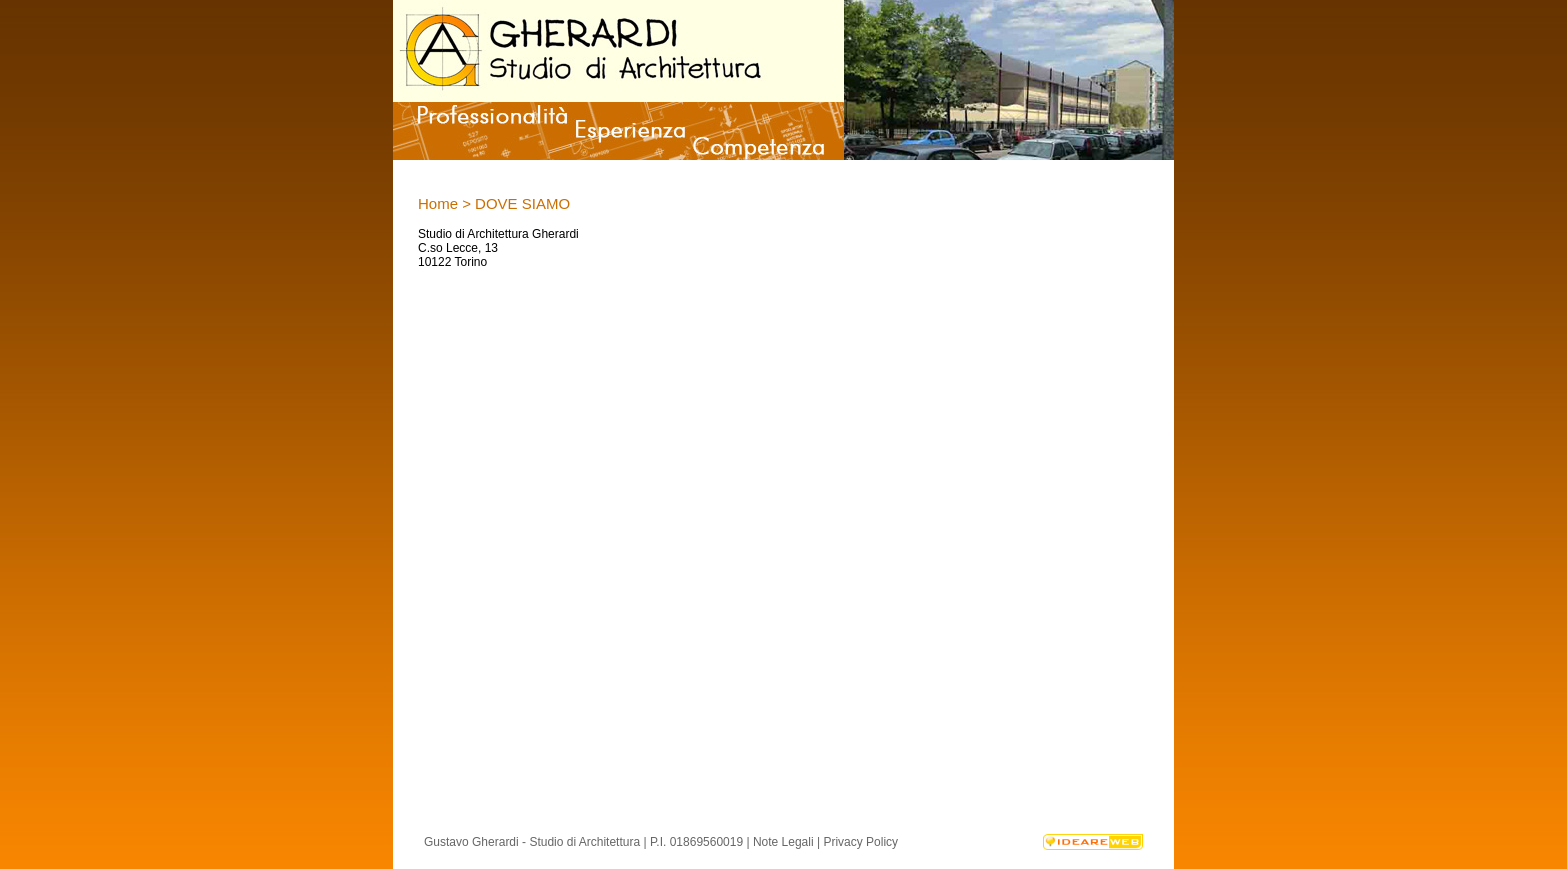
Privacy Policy (860, 842)
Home (438, 203)
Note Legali (783, 842)
